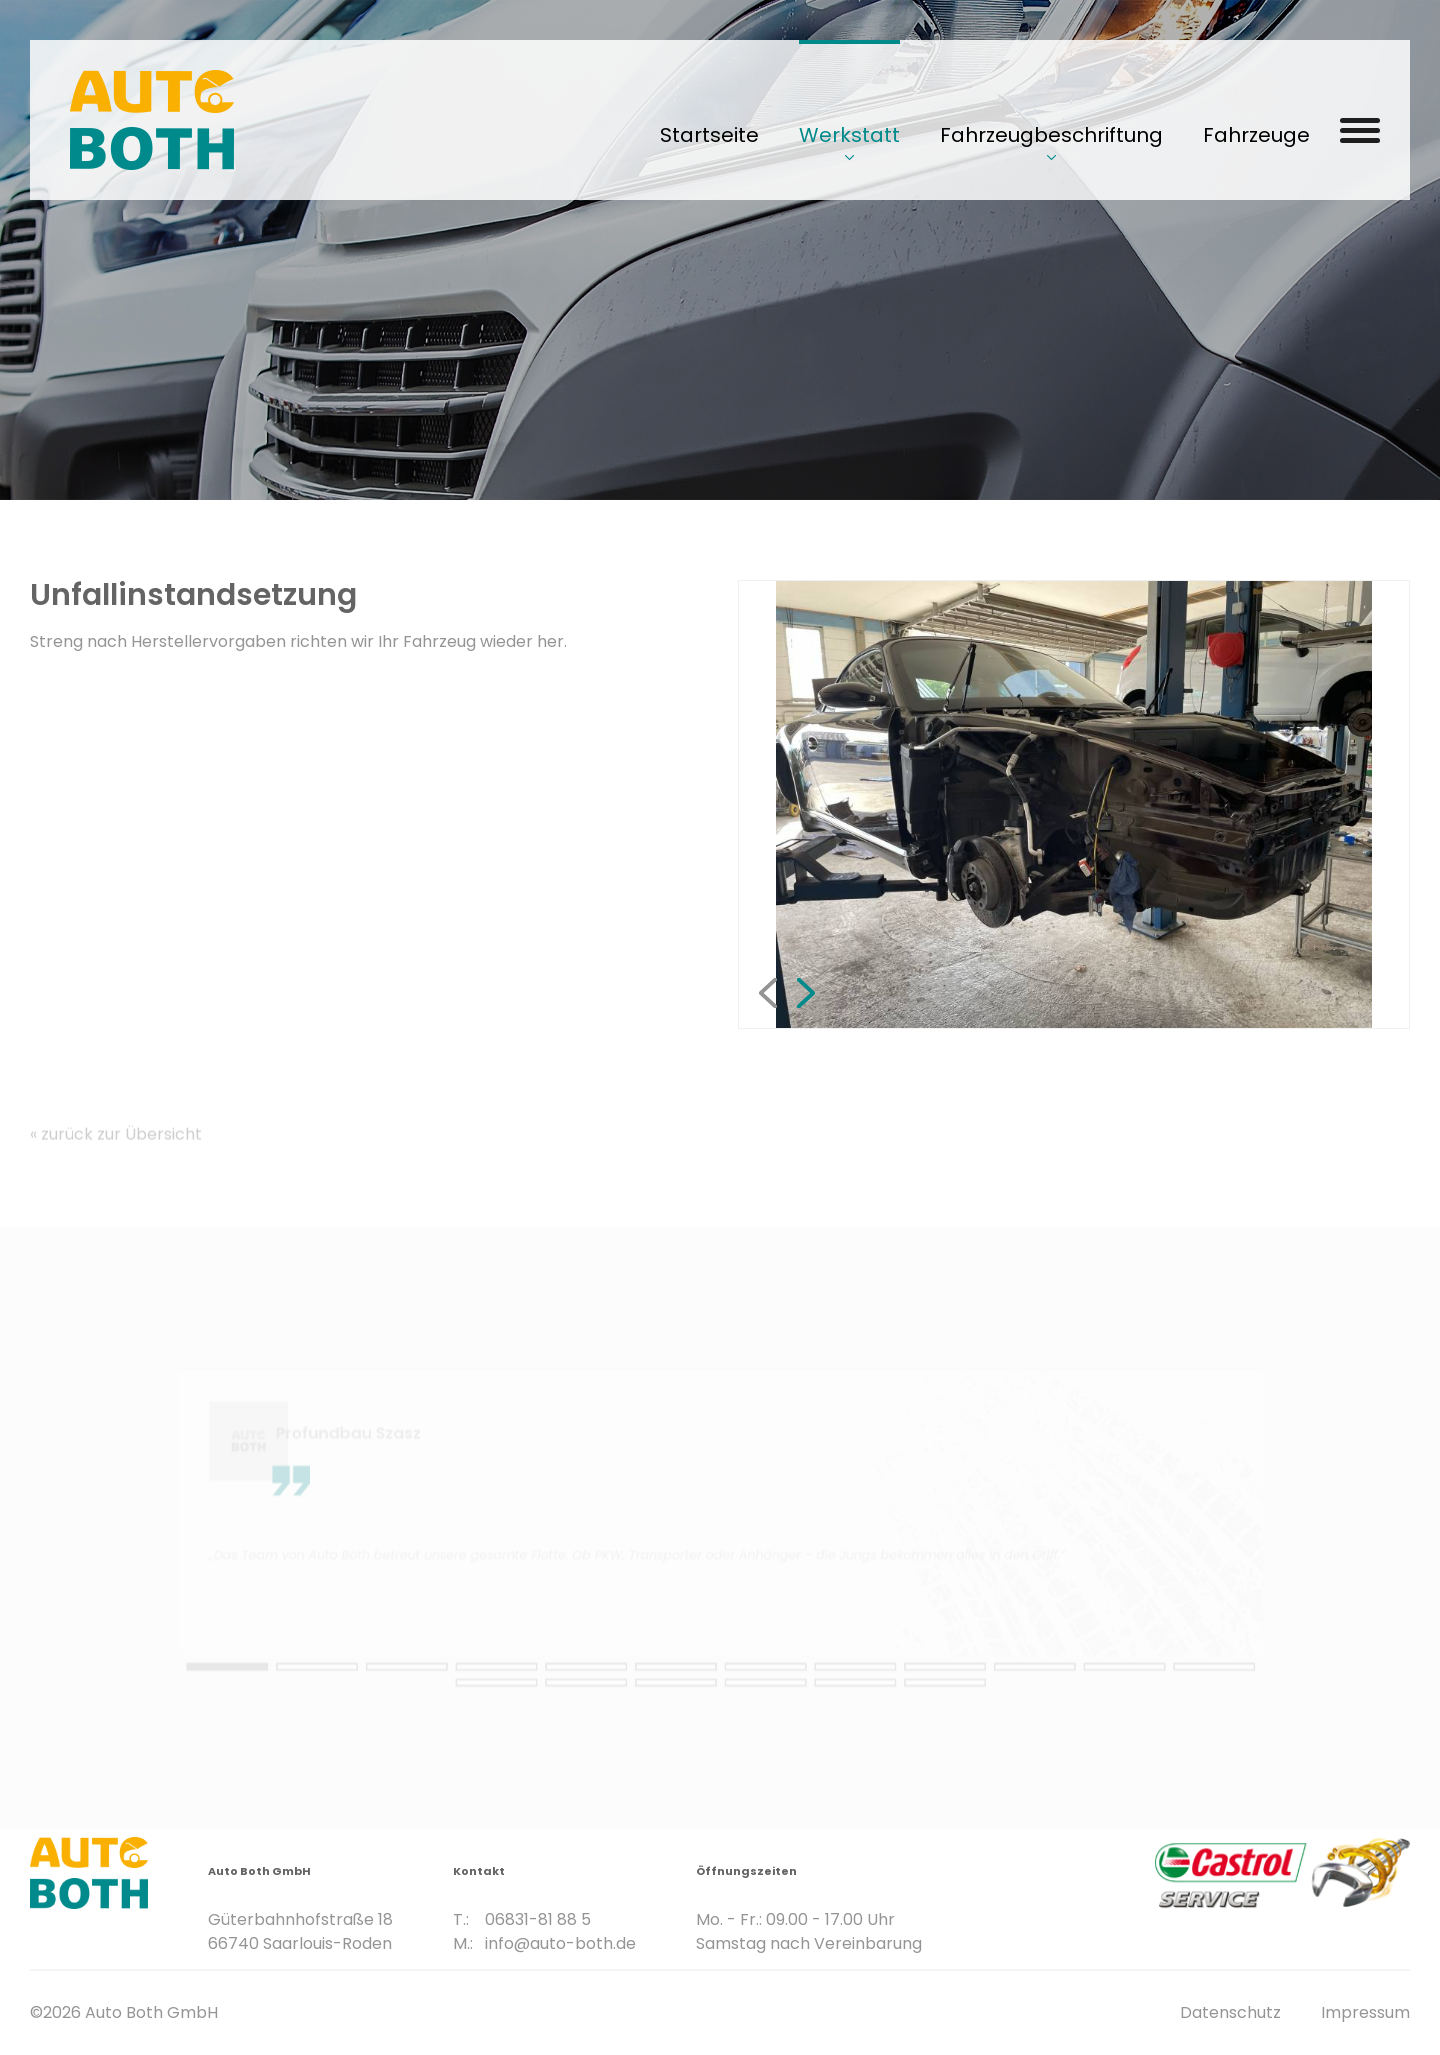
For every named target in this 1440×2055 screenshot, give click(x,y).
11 (989, 1675)
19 (912, 1689)
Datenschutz (1230, 2012)
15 (605, 1689)
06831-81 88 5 (538, 1878)
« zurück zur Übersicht (116, 1162)
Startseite (709, 135)
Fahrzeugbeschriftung (1051, 135)
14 (528, 1689)
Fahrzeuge (1256, 135)
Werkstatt (849, 135)
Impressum (1365, 2012)
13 (1142, 1675)
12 (1065, 1675)
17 (759, 1689)
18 (835, 1689)
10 (913, 1675)
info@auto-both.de (560, 1902)
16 (682, 1689)
